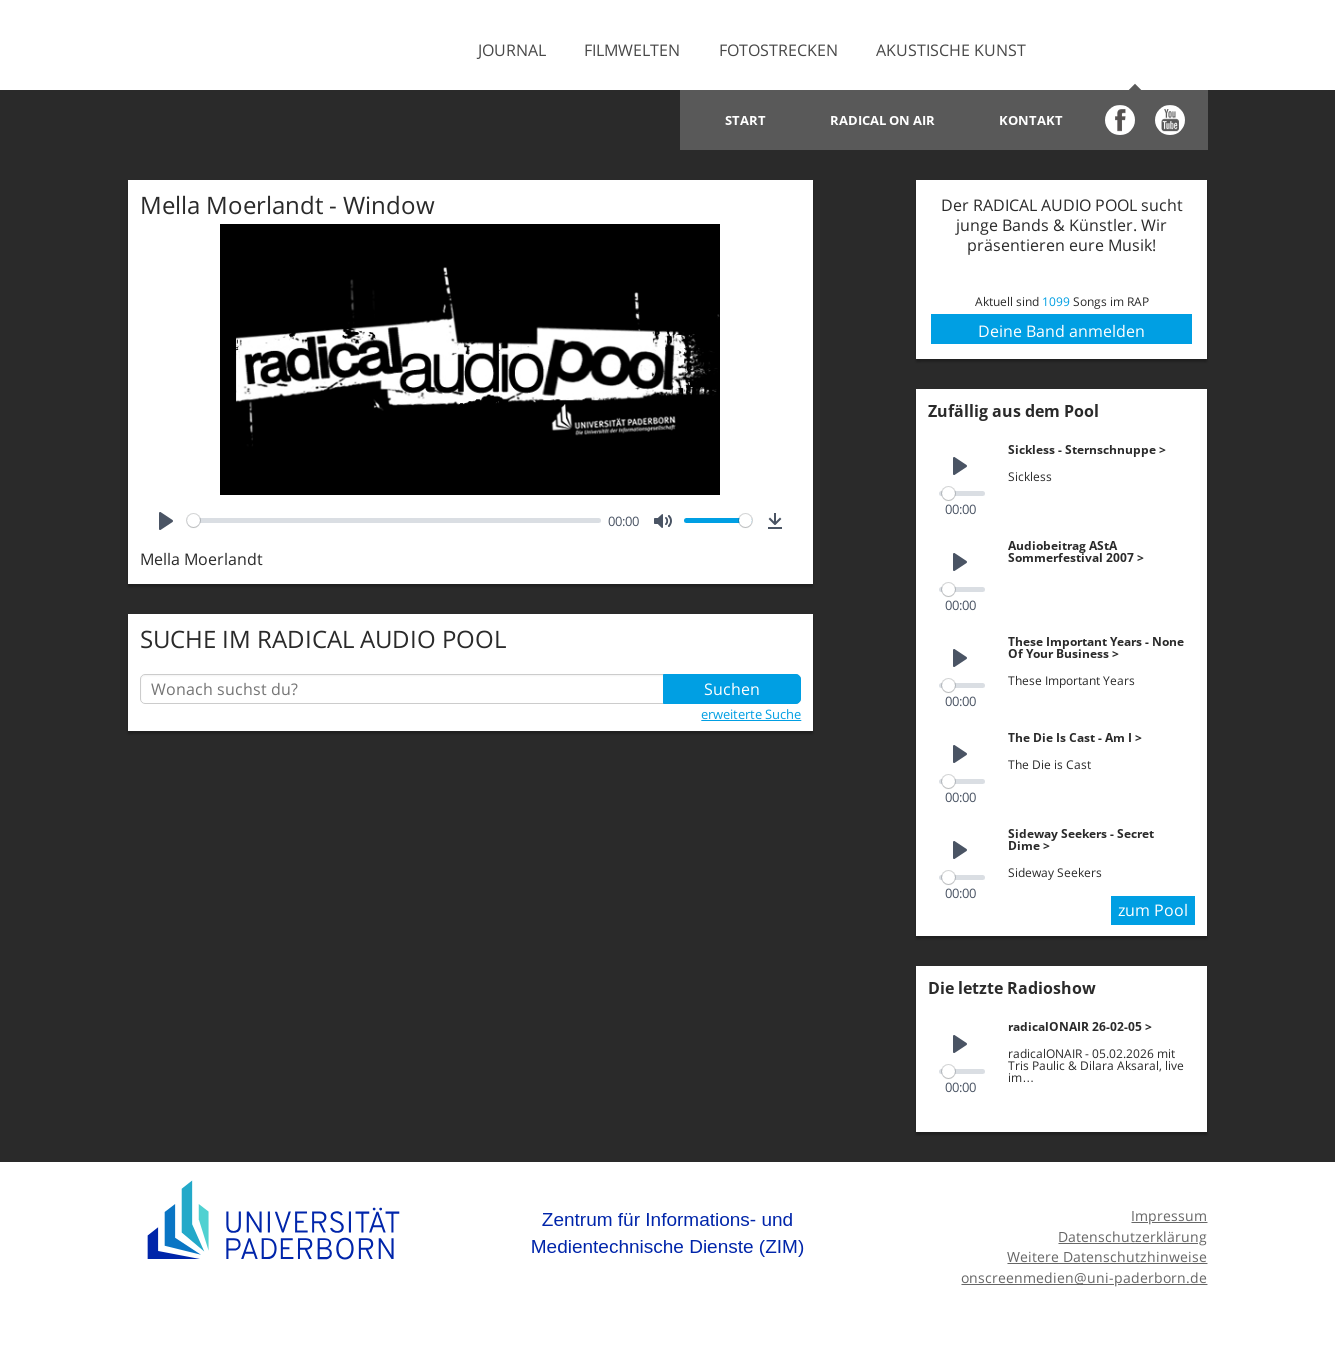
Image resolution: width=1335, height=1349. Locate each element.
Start (745, 120)
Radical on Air (882, 120)
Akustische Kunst (951, 50)
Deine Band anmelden (1061, 331)
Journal (512, 50)
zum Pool (1153, 910)
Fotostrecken (778, 50)
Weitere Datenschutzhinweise (1107, 1256)
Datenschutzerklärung (1132, 1236)
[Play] (166, 521)
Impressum (1169, 1215)
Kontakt (1031, 120)
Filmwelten (632, 50)
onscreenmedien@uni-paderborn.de (1084, 1277)
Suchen (732, 689)
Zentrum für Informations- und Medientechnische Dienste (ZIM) (668, 1233)
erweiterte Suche (751, 714)
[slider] (394, 520)
